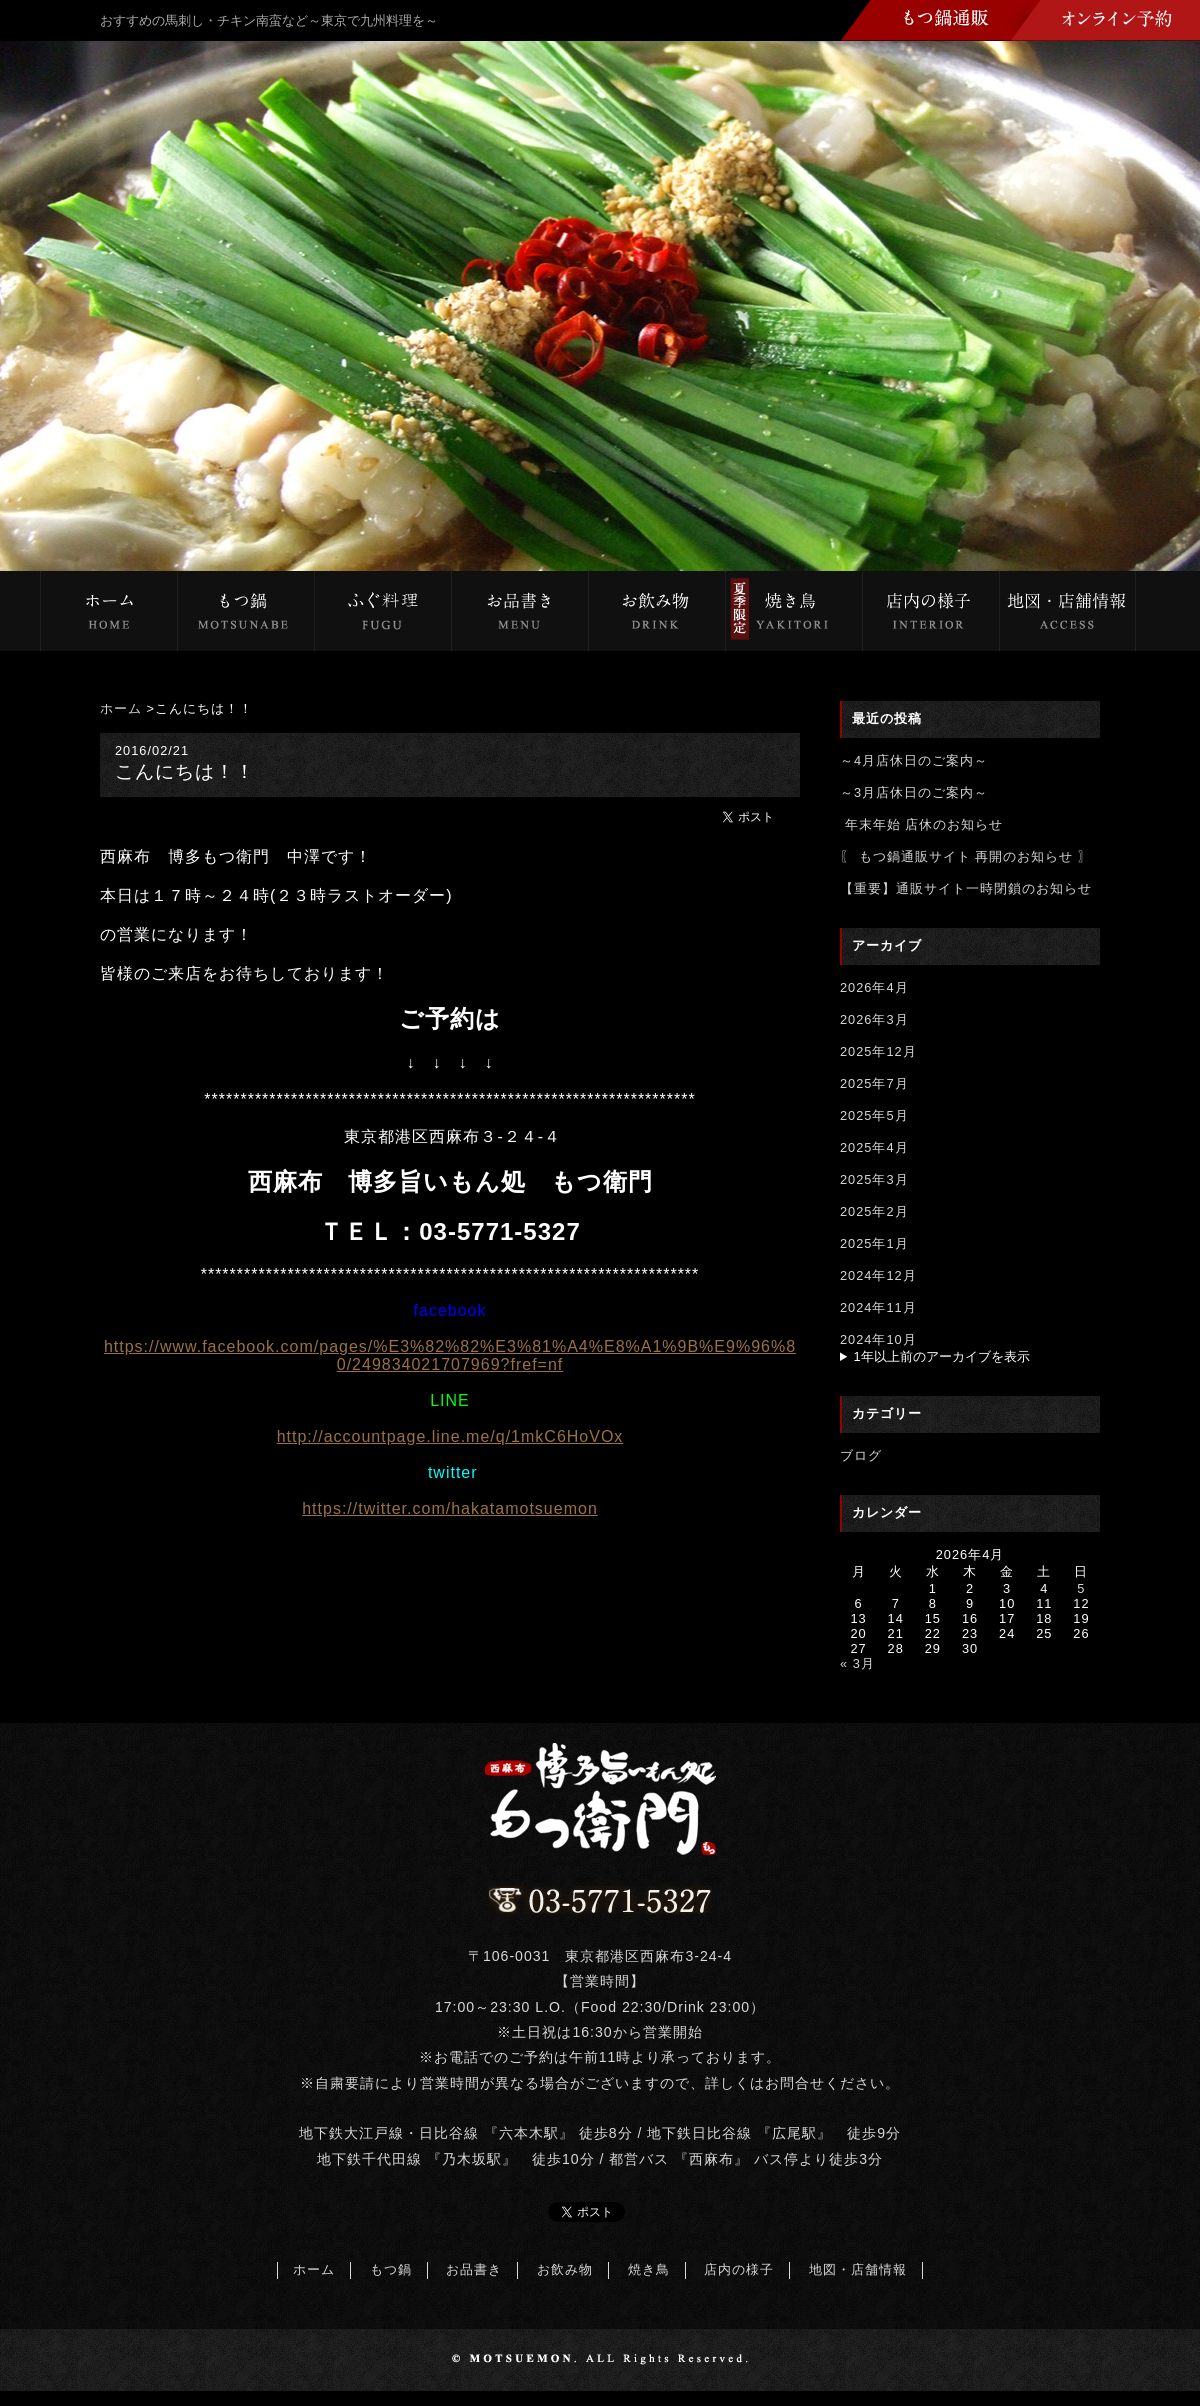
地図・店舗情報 (858, 2269)
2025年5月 (874, 1115)
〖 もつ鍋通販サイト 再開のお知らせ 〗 (966, 856)
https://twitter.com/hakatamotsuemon (450, 1508)
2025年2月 (874, 1211)
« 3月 (857, 1663)
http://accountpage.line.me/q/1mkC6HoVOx (450, 1436)
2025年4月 (874, 1147)
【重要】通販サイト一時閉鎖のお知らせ (966, 888)
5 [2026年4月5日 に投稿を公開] (1081, 1588)
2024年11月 (878, 1307)
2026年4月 (874, 987)
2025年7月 (874, 1083)
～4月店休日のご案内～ (914, 760)
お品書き (474, 2269)
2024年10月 (878, 1339)
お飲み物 (565, 2269)
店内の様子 (739, 2269)
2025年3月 (874, 1179)
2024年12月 (878, 1275)
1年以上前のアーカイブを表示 (942, 1356)
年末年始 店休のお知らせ (921, 824)
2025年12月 (878, 1051)
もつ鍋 (391, 2269)
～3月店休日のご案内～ (914, 792)
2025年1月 (874, 1243)
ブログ (861, 1455)
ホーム (121, 708)
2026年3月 (874, 1019)
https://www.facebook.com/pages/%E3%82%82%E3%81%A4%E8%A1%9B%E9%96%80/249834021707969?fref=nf (450, 1355)
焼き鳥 (649, 2269)
